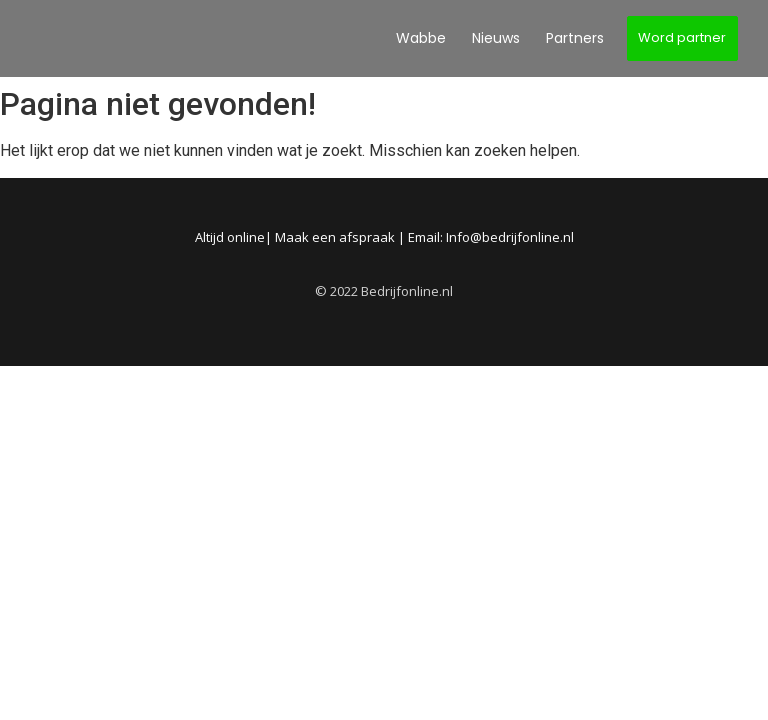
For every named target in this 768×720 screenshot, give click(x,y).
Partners (575, 38)
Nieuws (496, 38)
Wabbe (421, 38)
